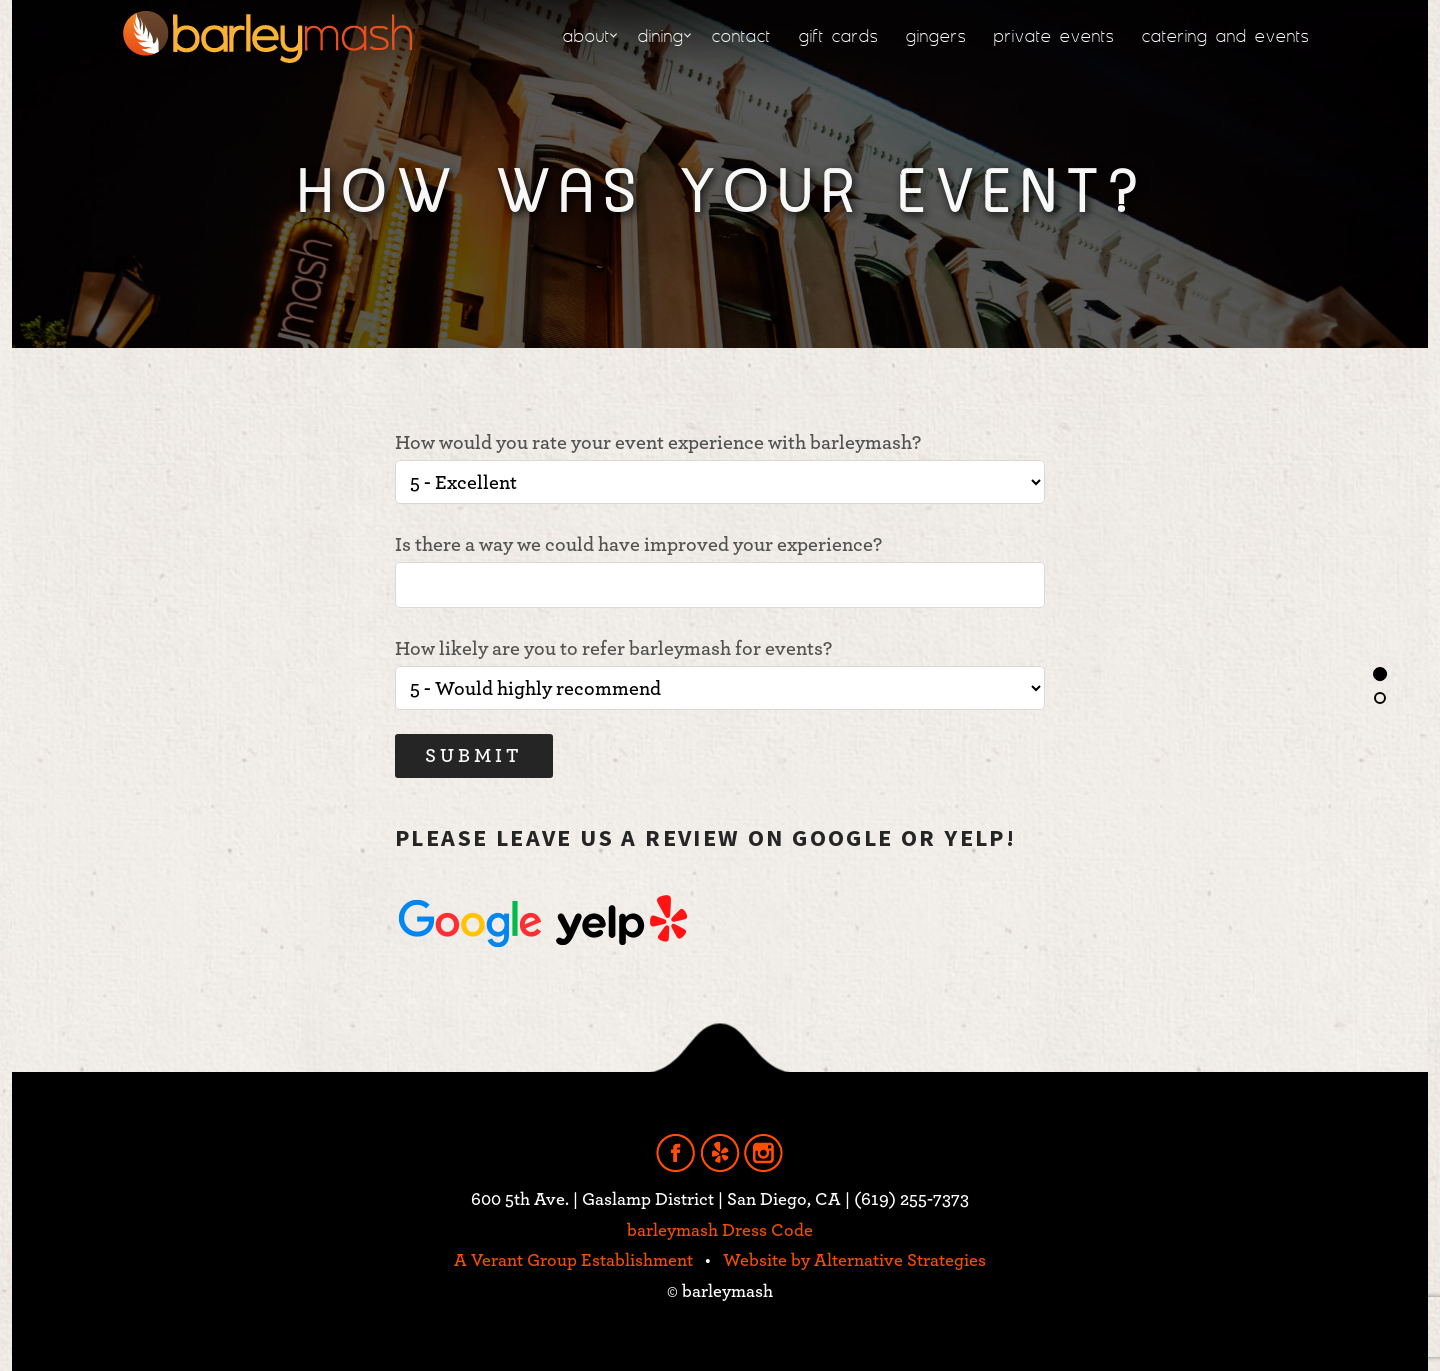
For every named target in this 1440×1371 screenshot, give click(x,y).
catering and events (1225, 35)
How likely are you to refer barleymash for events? (720, 674)
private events (1054, 35)
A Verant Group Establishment (573, 1261)
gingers (936, 35)
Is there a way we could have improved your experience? (720, 571)
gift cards (838, 35)
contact (741, 35)
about (586, 35)
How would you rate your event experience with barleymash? (720, 468)
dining (661, 35)
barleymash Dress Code (720, 1231)
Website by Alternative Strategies (854, 1261)
